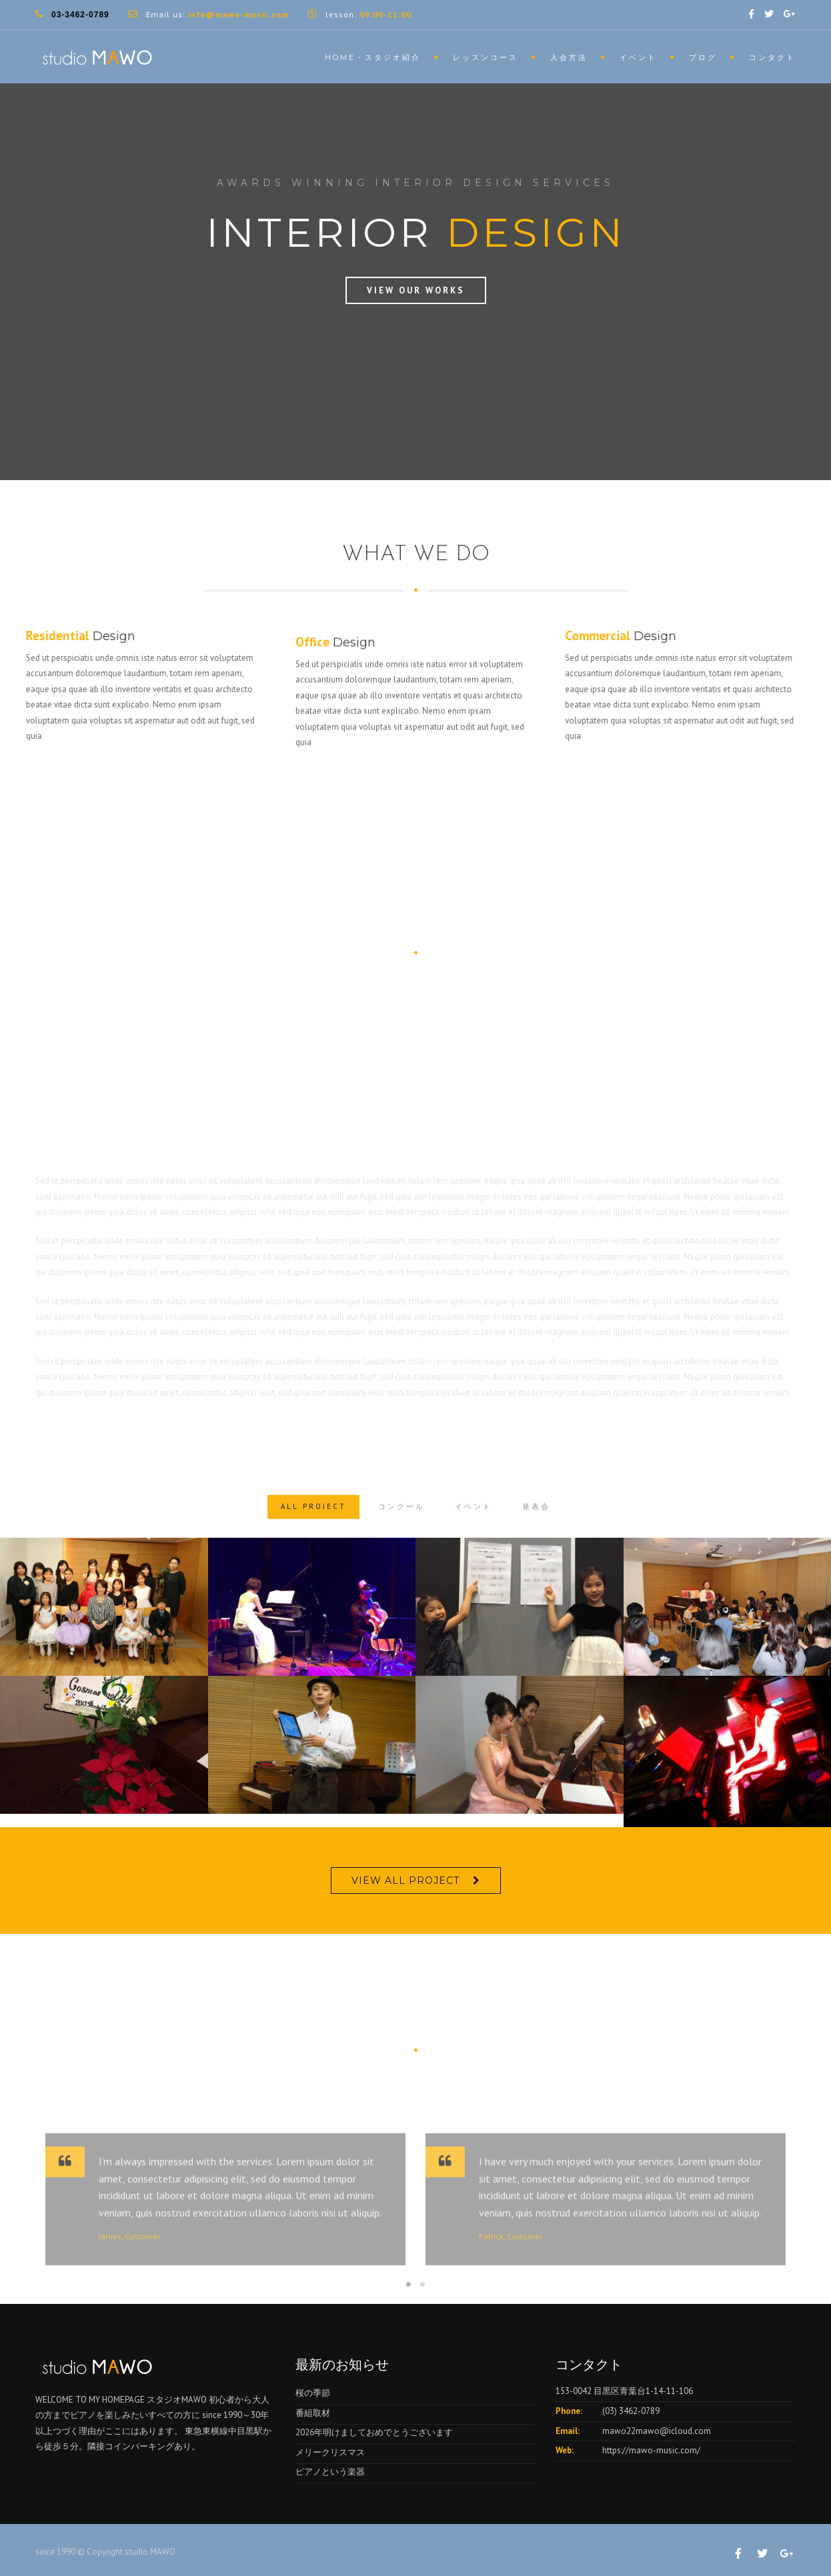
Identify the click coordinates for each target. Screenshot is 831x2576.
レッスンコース (485, 57)
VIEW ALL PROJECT (405, 1880)
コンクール (401, 1535)
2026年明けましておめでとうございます (374, 2432)
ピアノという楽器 (330, 2471)
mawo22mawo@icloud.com (656, 2431)
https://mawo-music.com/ (651, 2450)
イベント (638, 57)
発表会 (536, 1535)
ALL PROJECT (313, 1535)
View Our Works (416, 290)
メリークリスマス (330, 2452)
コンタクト (772, 57)
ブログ (703, 57)
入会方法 (569, 57)
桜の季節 (312, 2393)
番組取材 (312, 2413)
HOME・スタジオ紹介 (373, 57)
